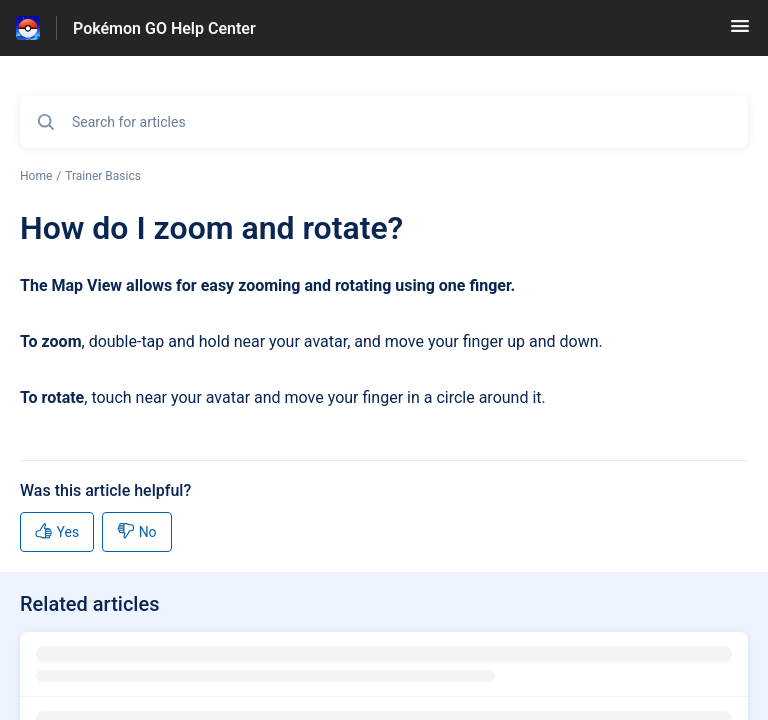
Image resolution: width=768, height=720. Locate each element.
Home (36, 176)
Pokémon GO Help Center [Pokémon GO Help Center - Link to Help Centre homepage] (164, 28)
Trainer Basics (103, 176)
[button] (740, 32)
